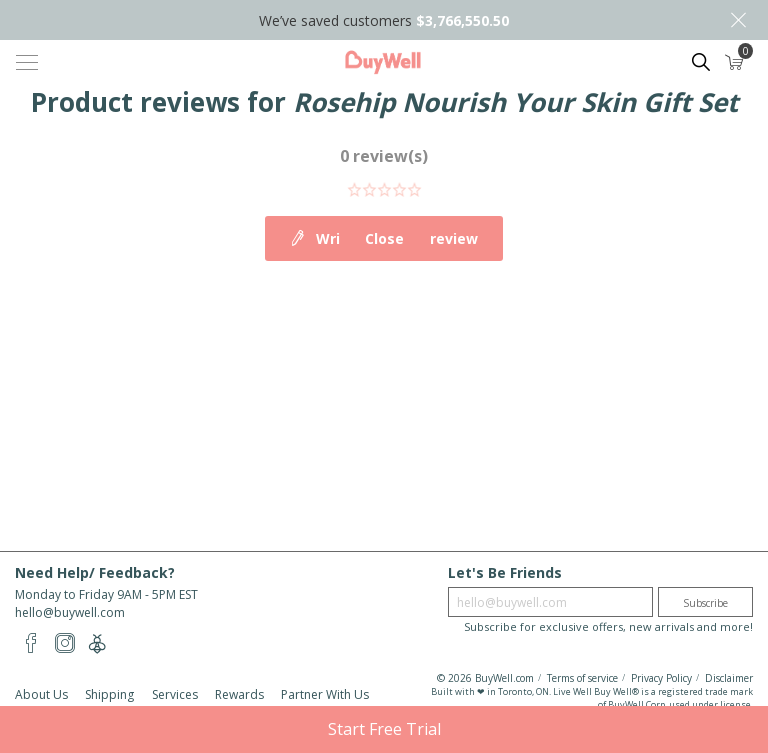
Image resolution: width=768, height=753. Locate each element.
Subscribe (705, 603)
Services (175, 694)
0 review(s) (384, 156)
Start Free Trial (384, 729)
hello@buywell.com (70, 612)
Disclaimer (729, 678)
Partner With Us (325, 694)
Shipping (109, 694)
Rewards (239, 694)
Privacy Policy (661, 678)
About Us (41, 694)
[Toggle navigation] (27, 62)
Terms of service (582, 678)
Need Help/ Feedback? (95, 572)
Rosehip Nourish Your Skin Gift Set (515, 102)
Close (738, 20)
